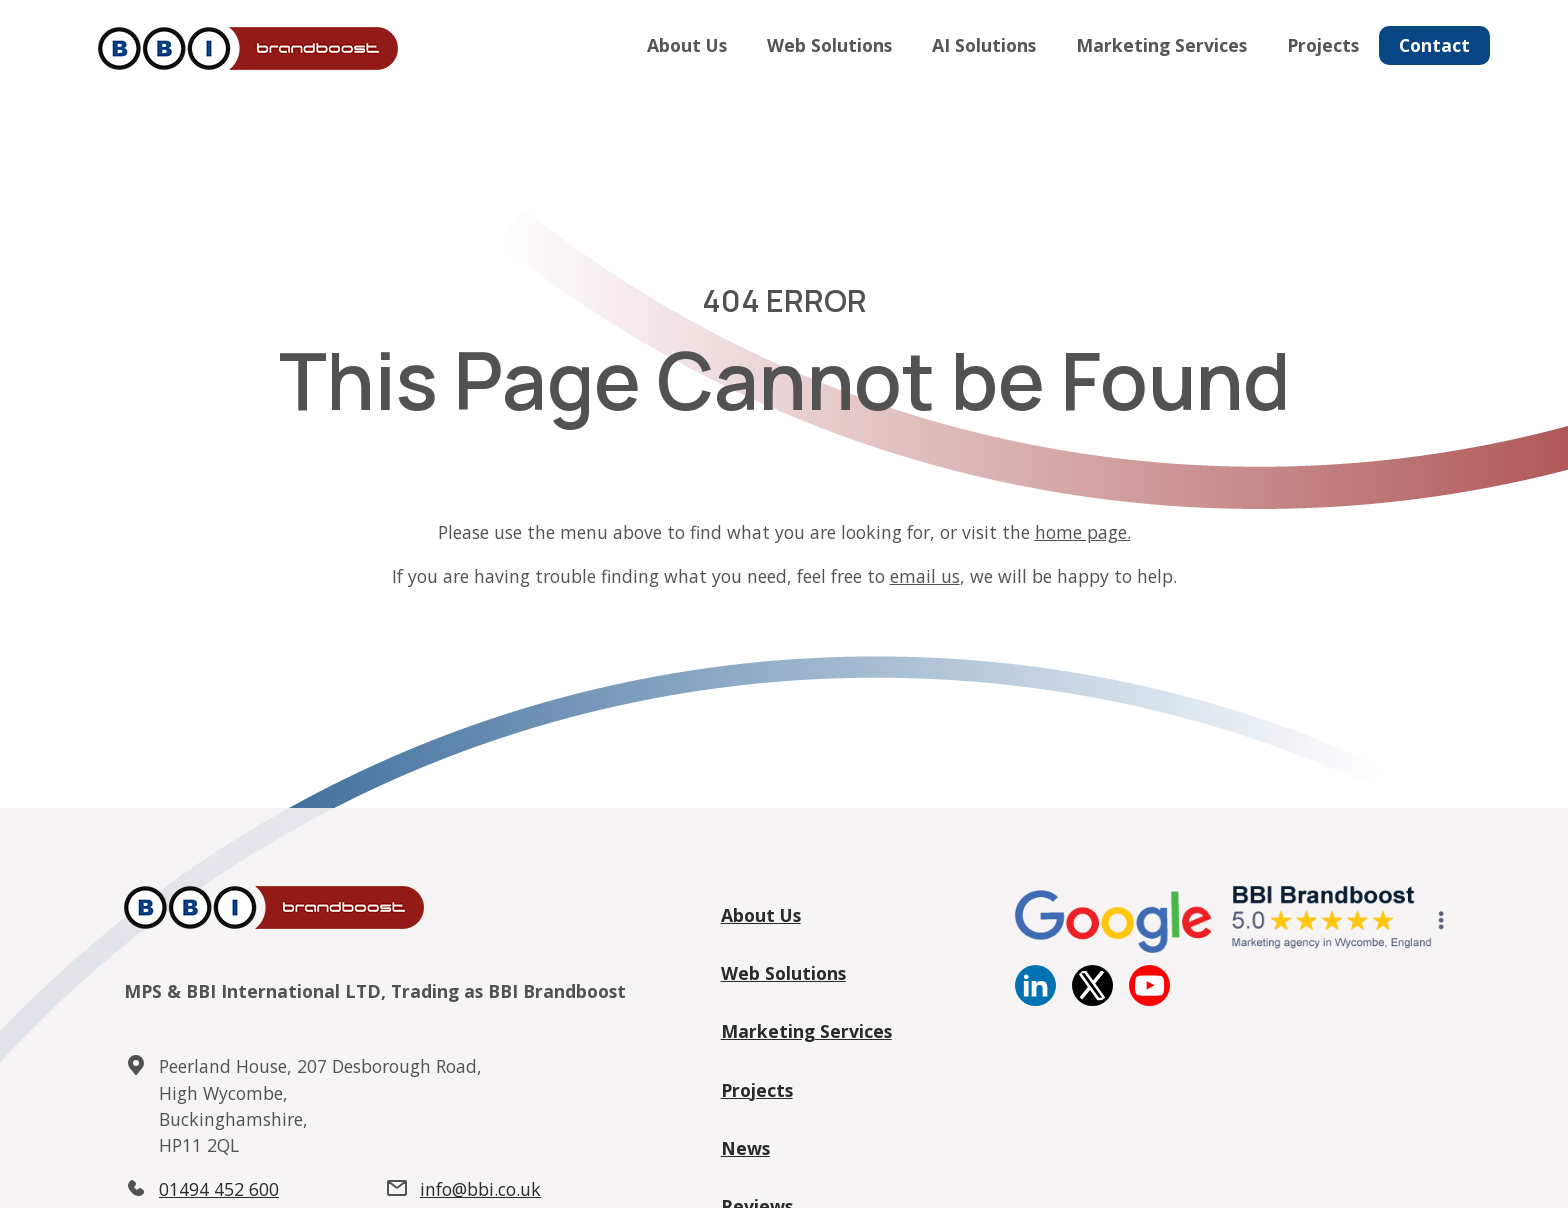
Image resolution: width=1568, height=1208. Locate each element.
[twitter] (1092, 999)
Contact (1434, 45)
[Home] (243, 49)
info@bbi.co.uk (480, 1189)
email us (925, 576)
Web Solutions (829, 45)
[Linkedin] (1035, 999)
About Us (687, 45)
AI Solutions (984, 45)
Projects (1323, 45)
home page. (1083, 532)
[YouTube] (1149, 999)
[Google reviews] (1229, 947)
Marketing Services (1161, 45)
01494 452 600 (219, 1189)
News (745, 1148)
